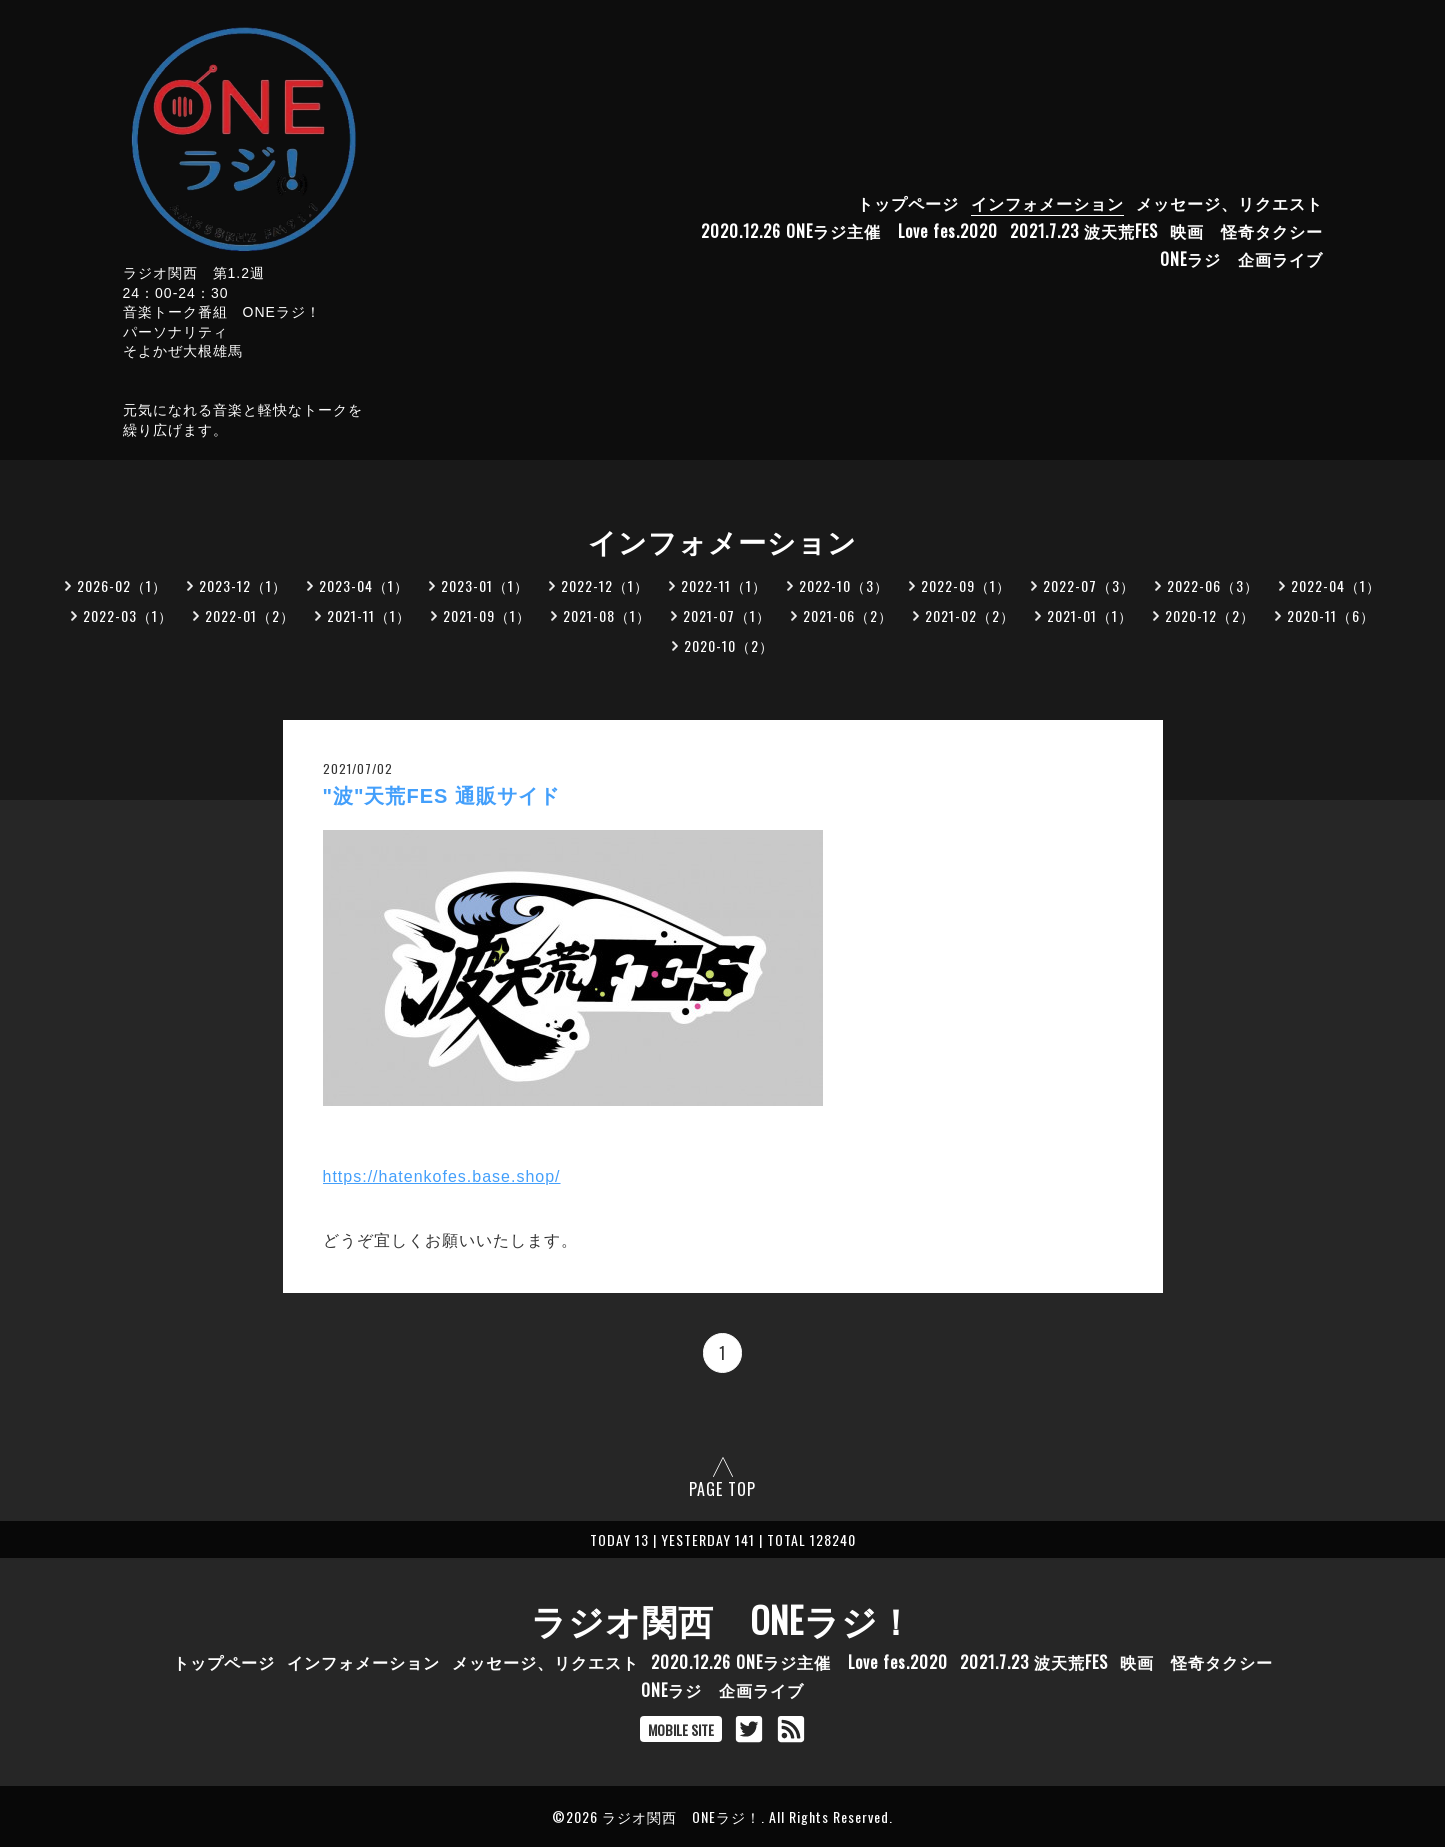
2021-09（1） (487, 615)
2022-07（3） (1089, 585)
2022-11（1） (724, 585)
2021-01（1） (1090, 615)
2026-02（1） (122, 585)
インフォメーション (1047, 203)
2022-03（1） (128, 615)
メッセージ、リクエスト (1229, 203)
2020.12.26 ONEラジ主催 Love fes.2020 (849, 231)
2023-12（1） (243, 585)
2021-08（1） (607, 615)
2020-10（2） (729, 645)
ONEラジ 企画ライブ (1241, 259)
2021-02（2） (970, 615)
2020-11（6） (1331, 615)
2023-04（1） (364, 585)
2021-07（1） (727, 615)
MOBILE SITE (681, 1729)
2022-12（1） (605, 585)
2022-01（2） (250, 615)
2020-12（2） (1210, 615)
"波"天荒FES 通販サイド (441, 796)
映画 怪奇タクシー (1246, 231)
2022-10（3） (844, 585)
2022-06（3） (1213, 585)
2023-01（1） (485, 585)
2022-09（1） (966, 585)
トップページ (908, 203)
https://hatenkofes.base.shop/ (442, 1176)
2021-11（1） (369, 615)
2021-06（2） (848, 615)
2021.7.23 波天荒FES (1084, 231)
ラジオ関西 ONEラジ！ (722, 1619)
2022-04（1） (1336, 585)
